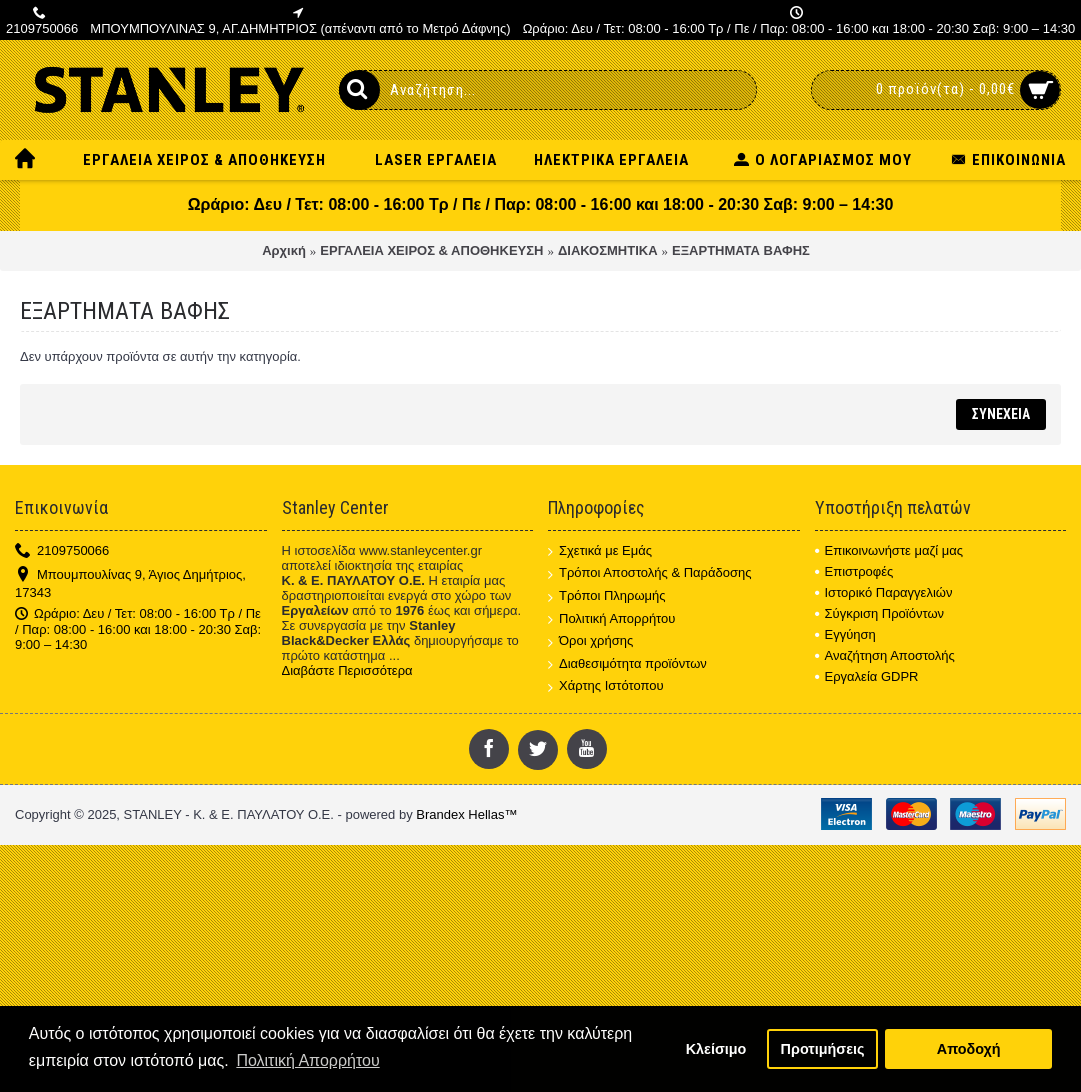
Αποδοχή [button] (969, 1049)
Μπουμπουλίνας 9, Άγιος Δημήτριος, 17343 (130, 583)
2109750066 (62, 551)
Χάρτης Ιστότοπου (606, 686)
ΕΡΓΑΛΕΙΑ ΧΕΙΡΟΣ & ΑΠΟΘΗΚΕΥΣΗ (431, 250)
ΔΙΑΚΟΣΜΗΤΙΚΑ (608, 250)
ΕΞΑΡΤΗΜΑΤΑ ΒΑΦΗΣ (741, 250)
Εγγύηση (845, 634)
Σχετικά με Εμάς (600, 551)
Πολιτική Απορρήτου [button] (307, 1060)
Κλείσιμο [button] (716, 1049)
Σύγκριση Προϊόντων (880, 613)
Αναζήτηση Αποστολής (885, 655)
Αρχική (284, 250)
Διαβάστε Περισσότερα (347, 670)
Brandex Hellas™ (466, 814)
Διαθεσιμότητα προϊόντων (627, 664)
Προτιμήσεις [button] (823, 1049)
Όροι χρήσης (590, 641)
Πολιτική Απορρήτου (611, 619)
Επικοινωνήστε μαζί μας (889, 550)
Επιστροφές (854, 571)
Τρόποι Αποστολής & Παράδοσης (650, 573)
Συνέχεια (1001, 414)
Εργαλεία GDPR (867, 676)
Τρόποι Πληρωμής (607, 596)
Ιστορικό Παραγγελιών (884, 592)
